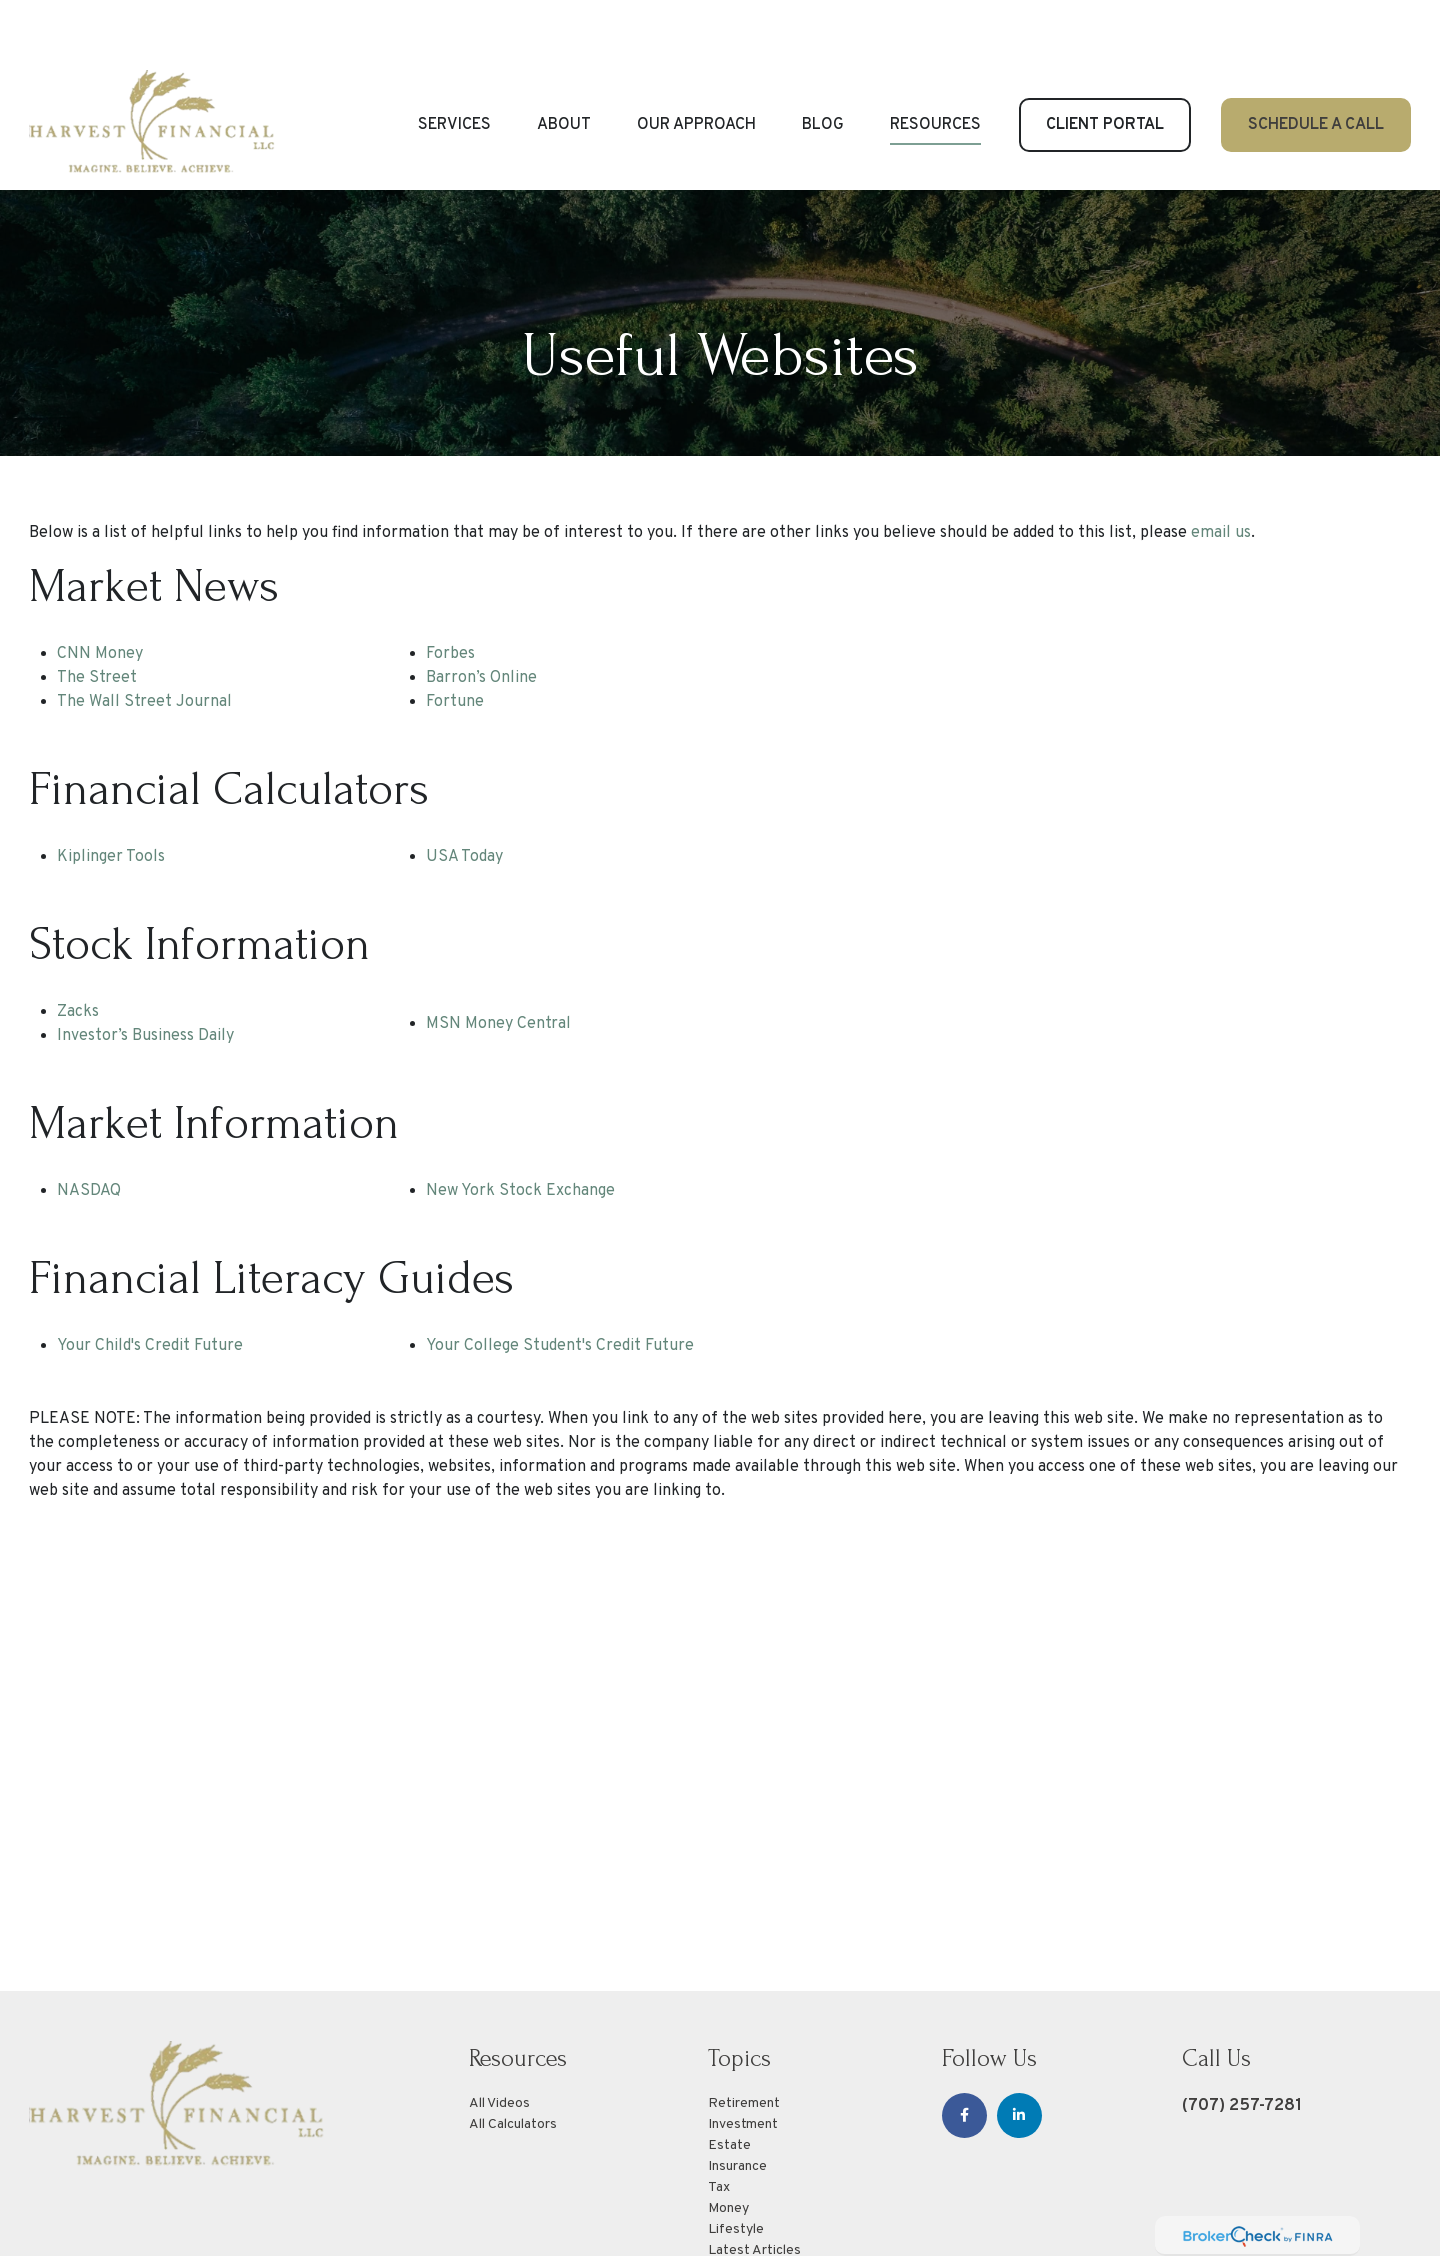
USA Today (464, 797)
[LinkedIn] (1019, 2055)
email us (1221, 473)
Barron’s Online (481, 618)
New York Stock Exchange (520, 1131)
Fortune (455, 642)
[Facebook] (964, 2055)
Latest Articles (754, 2190)
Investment (743, 2064)
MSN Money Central (498, 964)
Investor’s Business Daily (145, 976)
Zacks (78, 952)
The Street (97, 618)
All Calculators (513, 2064)
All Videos (499, 2043)
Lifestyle (736, 2169)
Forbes (450, 594)
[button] (454, 65)
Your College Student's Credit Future (560, 1286)
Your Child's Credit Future (150, 1286)
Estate (729, 2085)
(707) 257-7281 (1242, 2045)
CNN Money (100, 594)
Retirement (744, 2043)
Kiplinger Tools (111, 797)
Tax (719, 2127)
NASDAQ (89, 1131)
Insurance (737, 2106)
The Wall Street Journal (144, 642)
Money (728, 2148)
